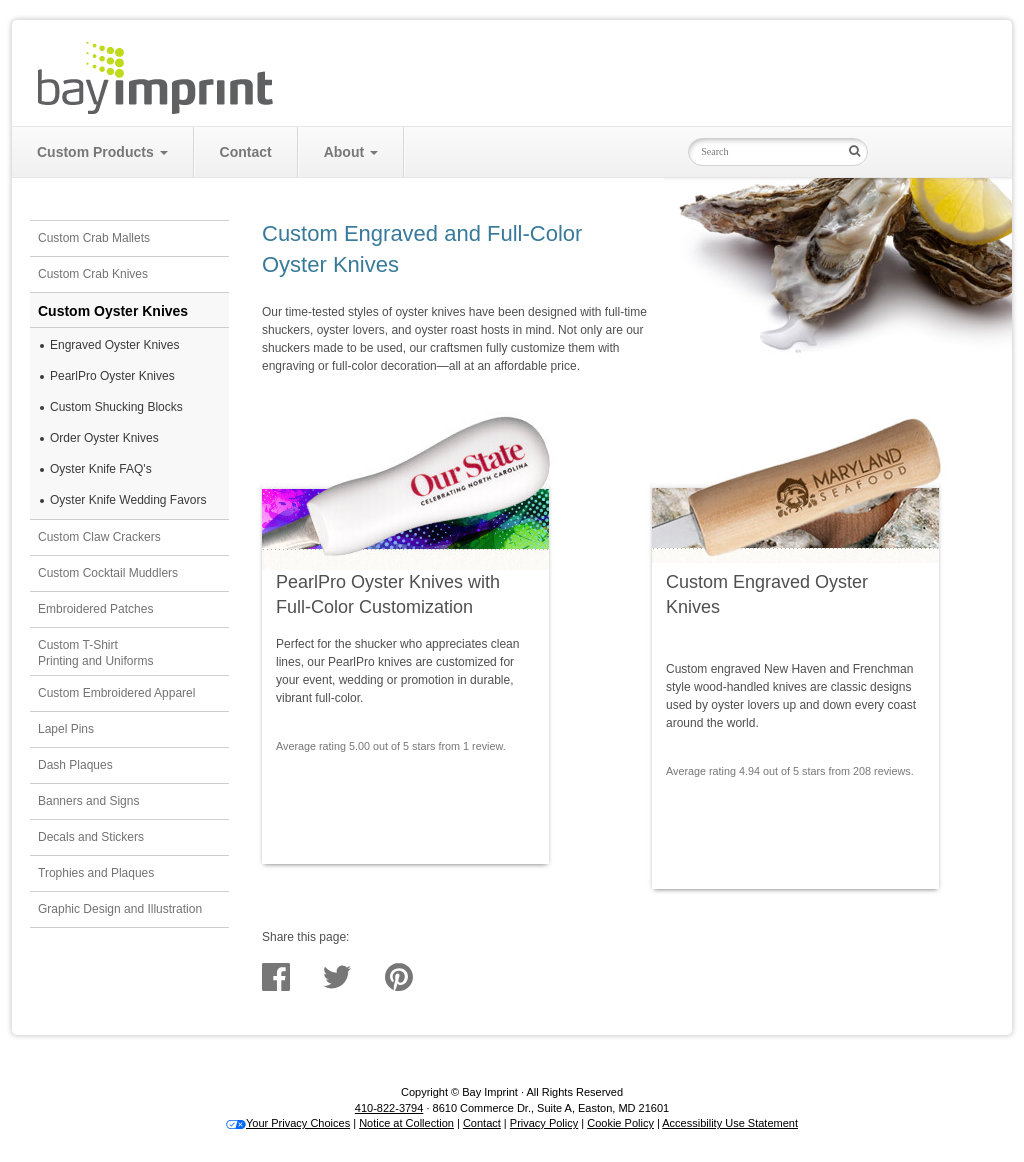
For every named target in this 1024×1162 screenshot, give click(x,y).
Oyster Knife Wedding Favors (128, 500)
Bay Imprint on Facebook (915, 150)
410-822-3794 (389, 1108)
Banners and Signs (88, 801)
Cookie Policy (620, 1123)
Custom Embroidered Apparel (116, 693)
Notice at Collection (406, 1123)
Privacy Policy (544, 1123)
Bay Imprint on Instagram (952, 150)
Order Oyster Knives (104, 438)
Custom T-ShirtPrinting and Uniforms (95, 653)
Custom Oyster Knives (113, 311)
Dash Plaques (75, 765)
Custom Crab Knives (93, 274)
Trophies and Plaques (96, 873)
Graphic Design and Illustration (120, 909)
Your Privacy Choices (288, 1123)
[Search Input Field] (764, 152)
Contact (246, 152)
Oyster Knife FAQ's (101, 469)
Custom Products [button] (102, 152)
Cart (945, 49)
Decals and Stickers (91, 837)
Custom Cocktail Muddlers (108, 573)
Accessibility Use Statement (730, 1123)
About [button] (351, 152)
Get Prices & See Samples (401, 788)
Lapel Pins (66, 729)
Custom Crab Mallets (94, 238)
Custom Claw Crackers (99, 537)
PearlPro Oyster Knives (112, 376)
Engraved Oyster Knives (114, 345)
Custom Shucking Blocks (116, 407)
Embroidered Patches (95, 609)
